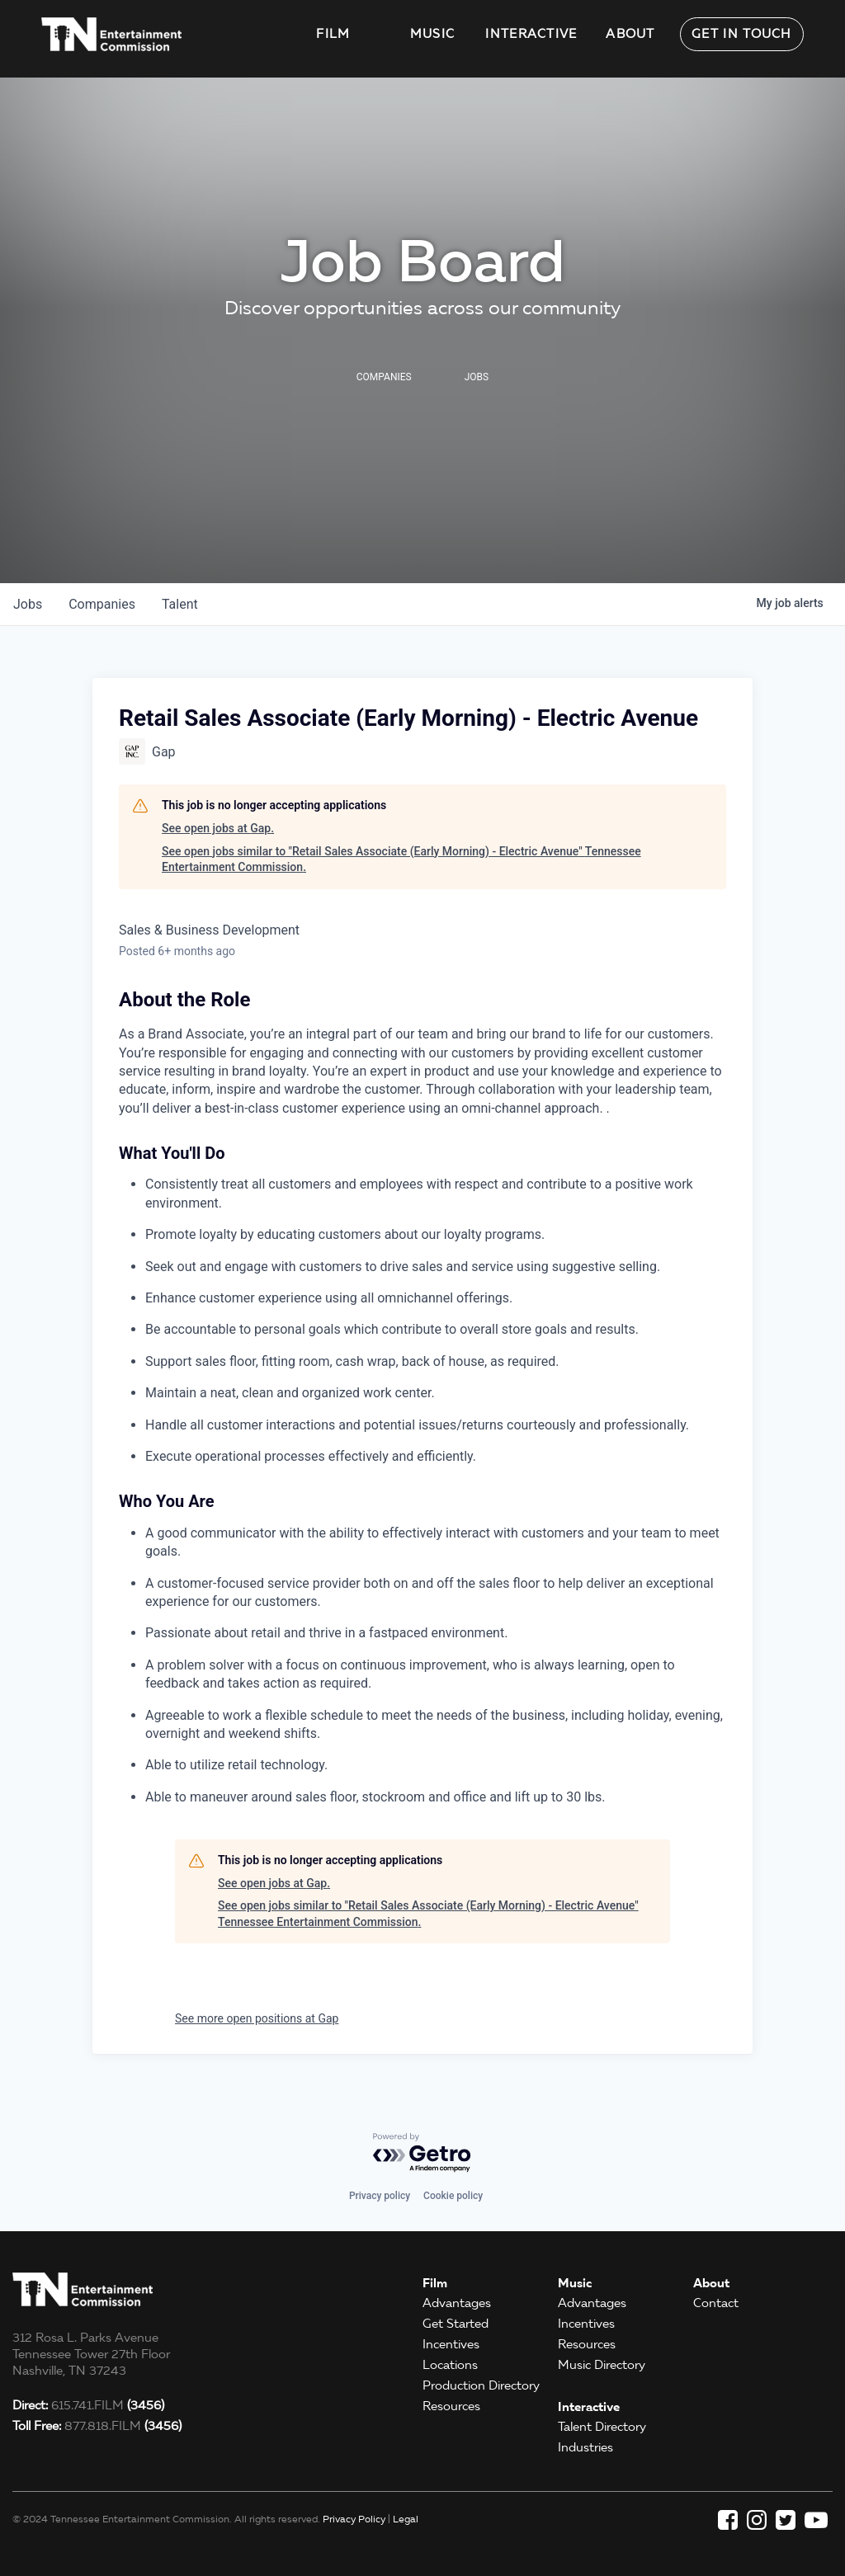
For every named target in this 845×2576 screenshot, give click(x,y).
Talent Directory (602, 2426)
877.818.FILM (97, 2425)
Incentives (450, 2344)
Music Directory (601, 2364)
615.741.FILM (88, 2405)
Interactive (531, 33)
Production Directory (481, 2385)
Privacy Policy (354, 2518)
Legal (405, 2518)
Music (433, 33)
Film (333, 33)
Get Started (455, 2323)
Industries (585, 2447)
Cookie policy (453, 2196)
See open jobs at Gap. (218, 828)
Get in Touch (742, 33)
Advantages (456, 2303)
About (630, 33)
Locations (450, 2364)
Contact (716, 2303)
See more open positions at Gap (256, 2018)
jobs (27, 604)
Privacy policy (379, 2196)
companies (101, 604)
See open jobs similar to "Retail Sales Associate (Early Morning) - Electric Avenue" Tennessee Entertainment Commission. (401, 859)
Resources (451, 2406)
